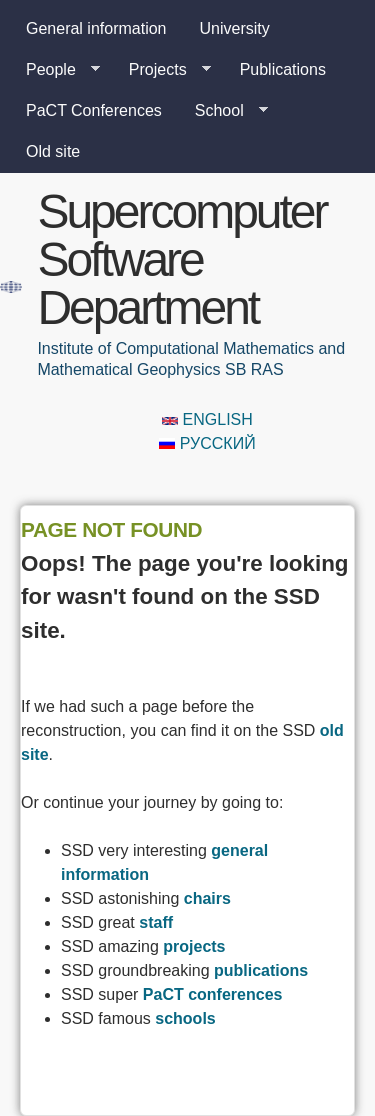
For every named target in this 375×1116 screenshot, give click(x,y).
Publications (283, 69)
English (207, 419)
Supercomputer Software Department (181, 259)
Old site (53, 151)
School (223, 111)
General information (96, 28)
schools (185, 1018)
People (55, 70)
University (235, 28)
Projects (162, 70)
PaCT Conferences (94, 110)
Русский (207, 443)
